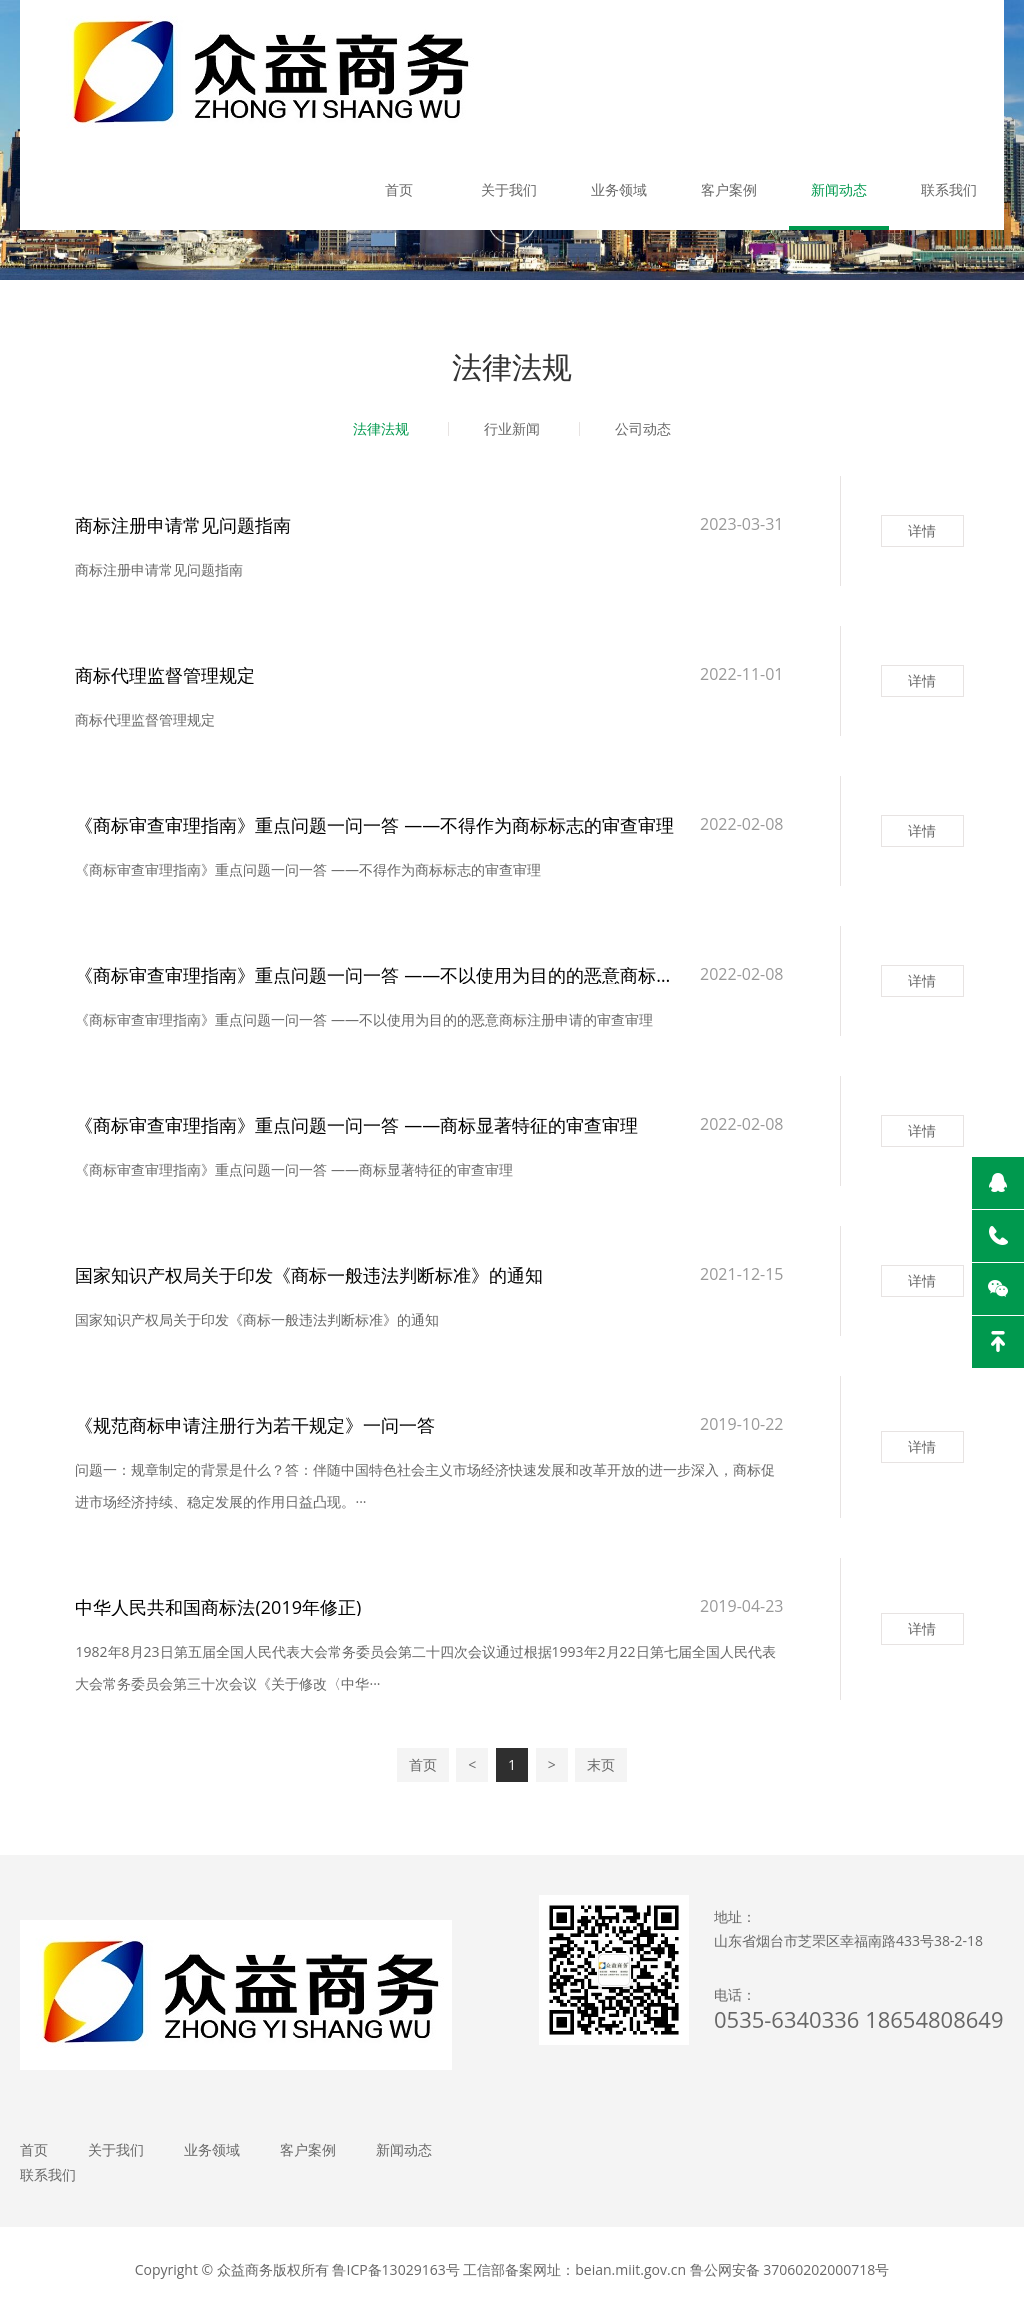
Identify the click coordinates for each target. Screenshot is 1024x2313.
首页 (399, 189)
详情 (922, 530)
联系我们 (949, 189)
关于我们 (509, 189)
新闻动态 (839, 189)
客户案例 (729, 189)
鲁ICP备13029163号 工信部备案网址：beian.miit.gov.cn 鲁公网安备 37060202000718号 (610, 2269)
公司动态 (643, 428)
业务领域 (619, 189)
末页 (601, 1764)
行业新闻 (512, 428)
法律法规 (381, 428)
